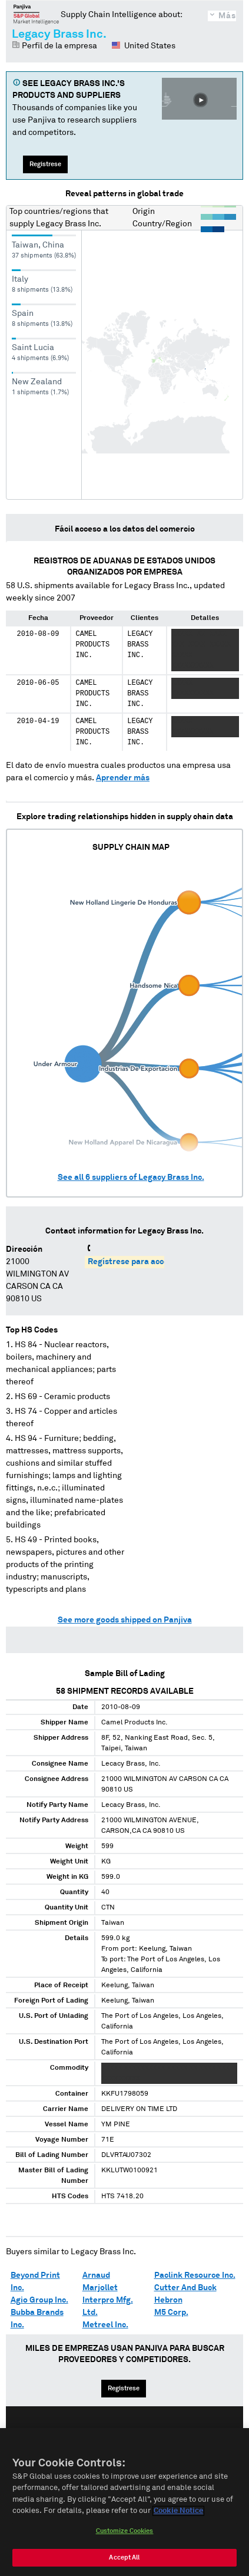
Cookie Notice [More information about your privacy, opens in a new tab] (178, 2515)
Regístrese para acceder (134, 1262)
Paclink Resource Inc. (194, 2275)
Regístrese (45, 164)
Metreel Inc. (105, 2325)
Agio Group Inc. (39, 2300)
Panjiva (36, 14)
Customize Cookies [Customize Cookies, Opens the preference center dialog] (125, 2534)
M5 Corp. (171, 2312)
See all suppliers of (131, 1177)
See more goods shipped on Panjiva (125, 1620)
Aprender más (123, 778)
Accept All (124, 2561)
